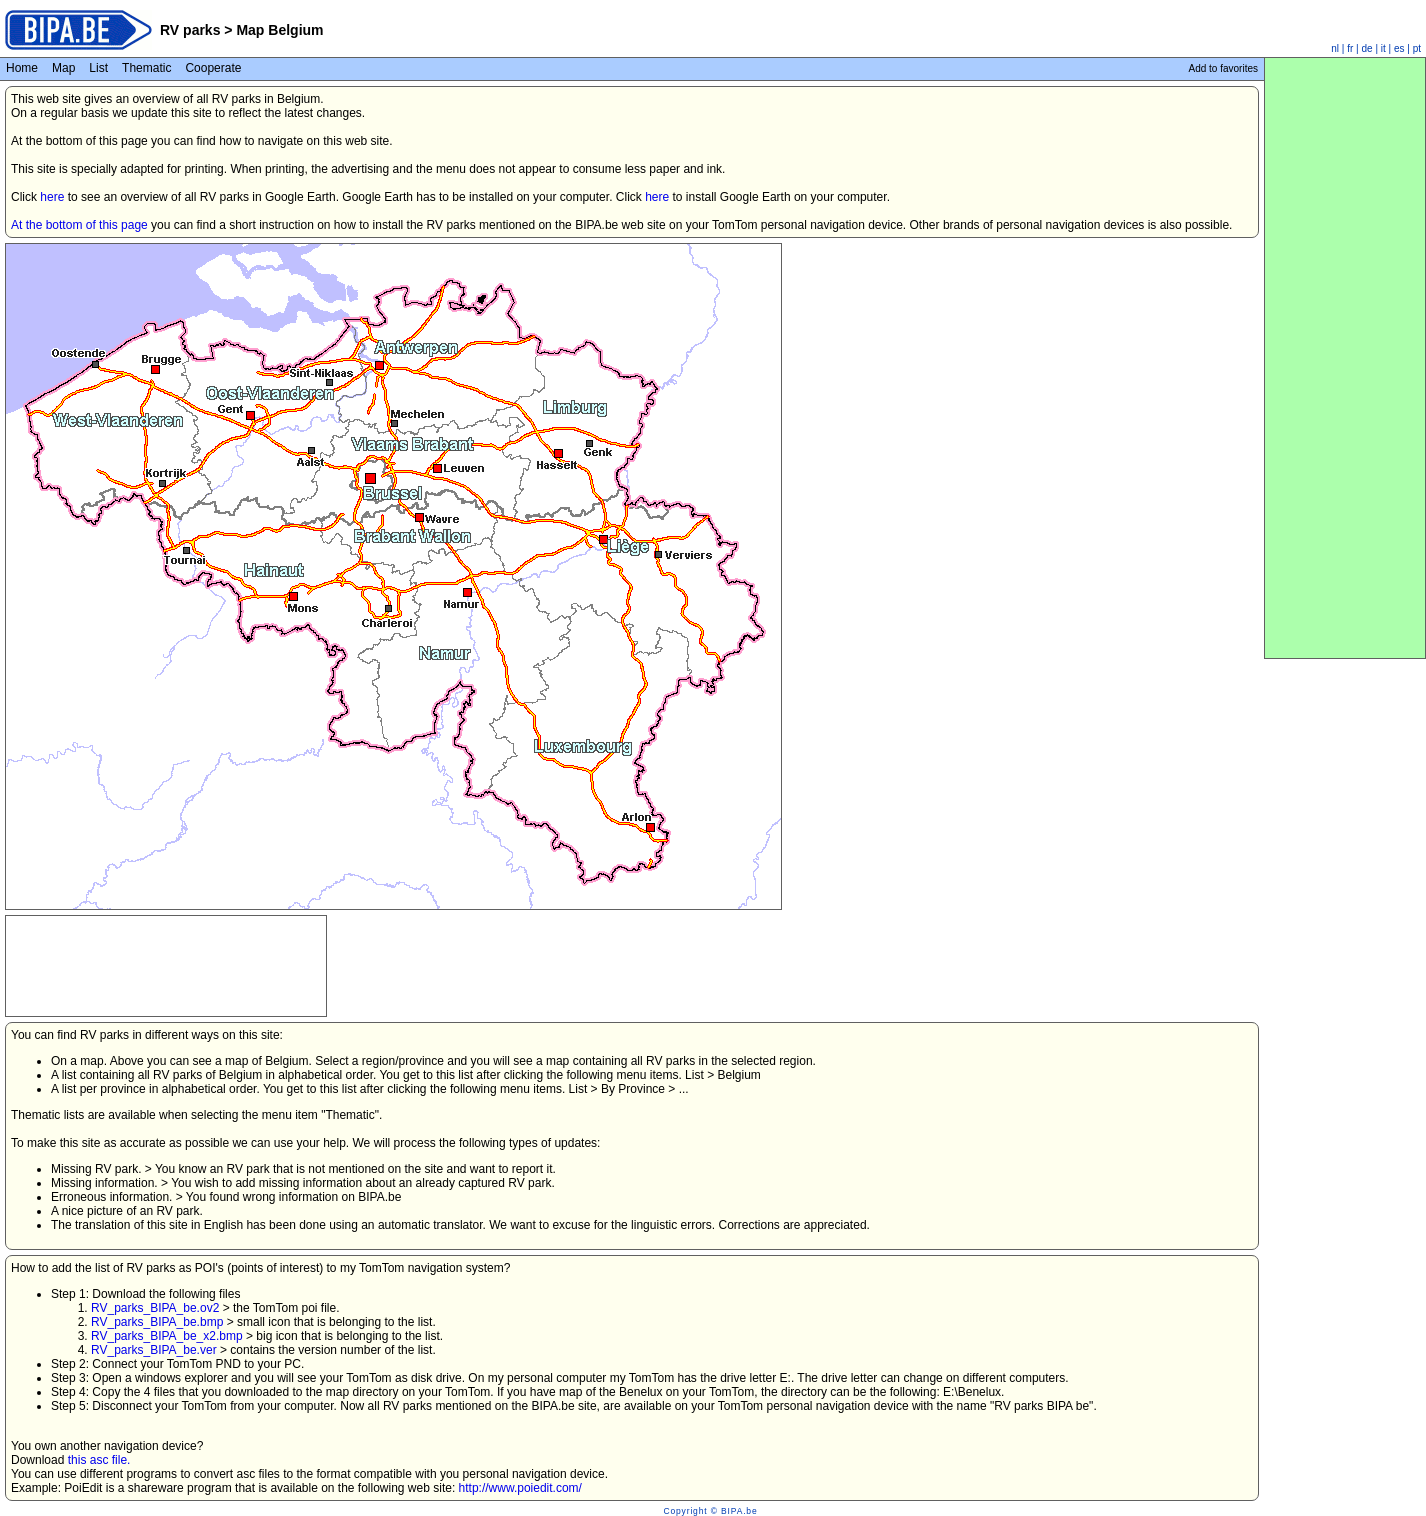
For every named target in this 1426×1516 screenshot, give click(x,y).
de (1367, 48)
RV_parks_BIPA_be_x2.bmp (167, 1336)
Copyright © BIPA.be (710, 1511)
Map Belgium (279, 30)
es (1399, 48)
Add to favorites (1223, 68)
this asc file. (99, 1460)
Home (22, 68)
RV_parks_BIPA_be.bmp (157, 1322)
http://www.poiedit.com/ (520, 1488)
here (52, 197)
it (1383, 48)
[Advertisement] (166, 941)
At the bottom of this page (79, 225)
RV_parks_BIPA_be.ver (154, 1350)
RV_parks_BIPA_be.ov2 (155, 1308)
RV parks (190, 30)
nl (1335, 48)
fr (1350, 48)
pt (1417, 48)
